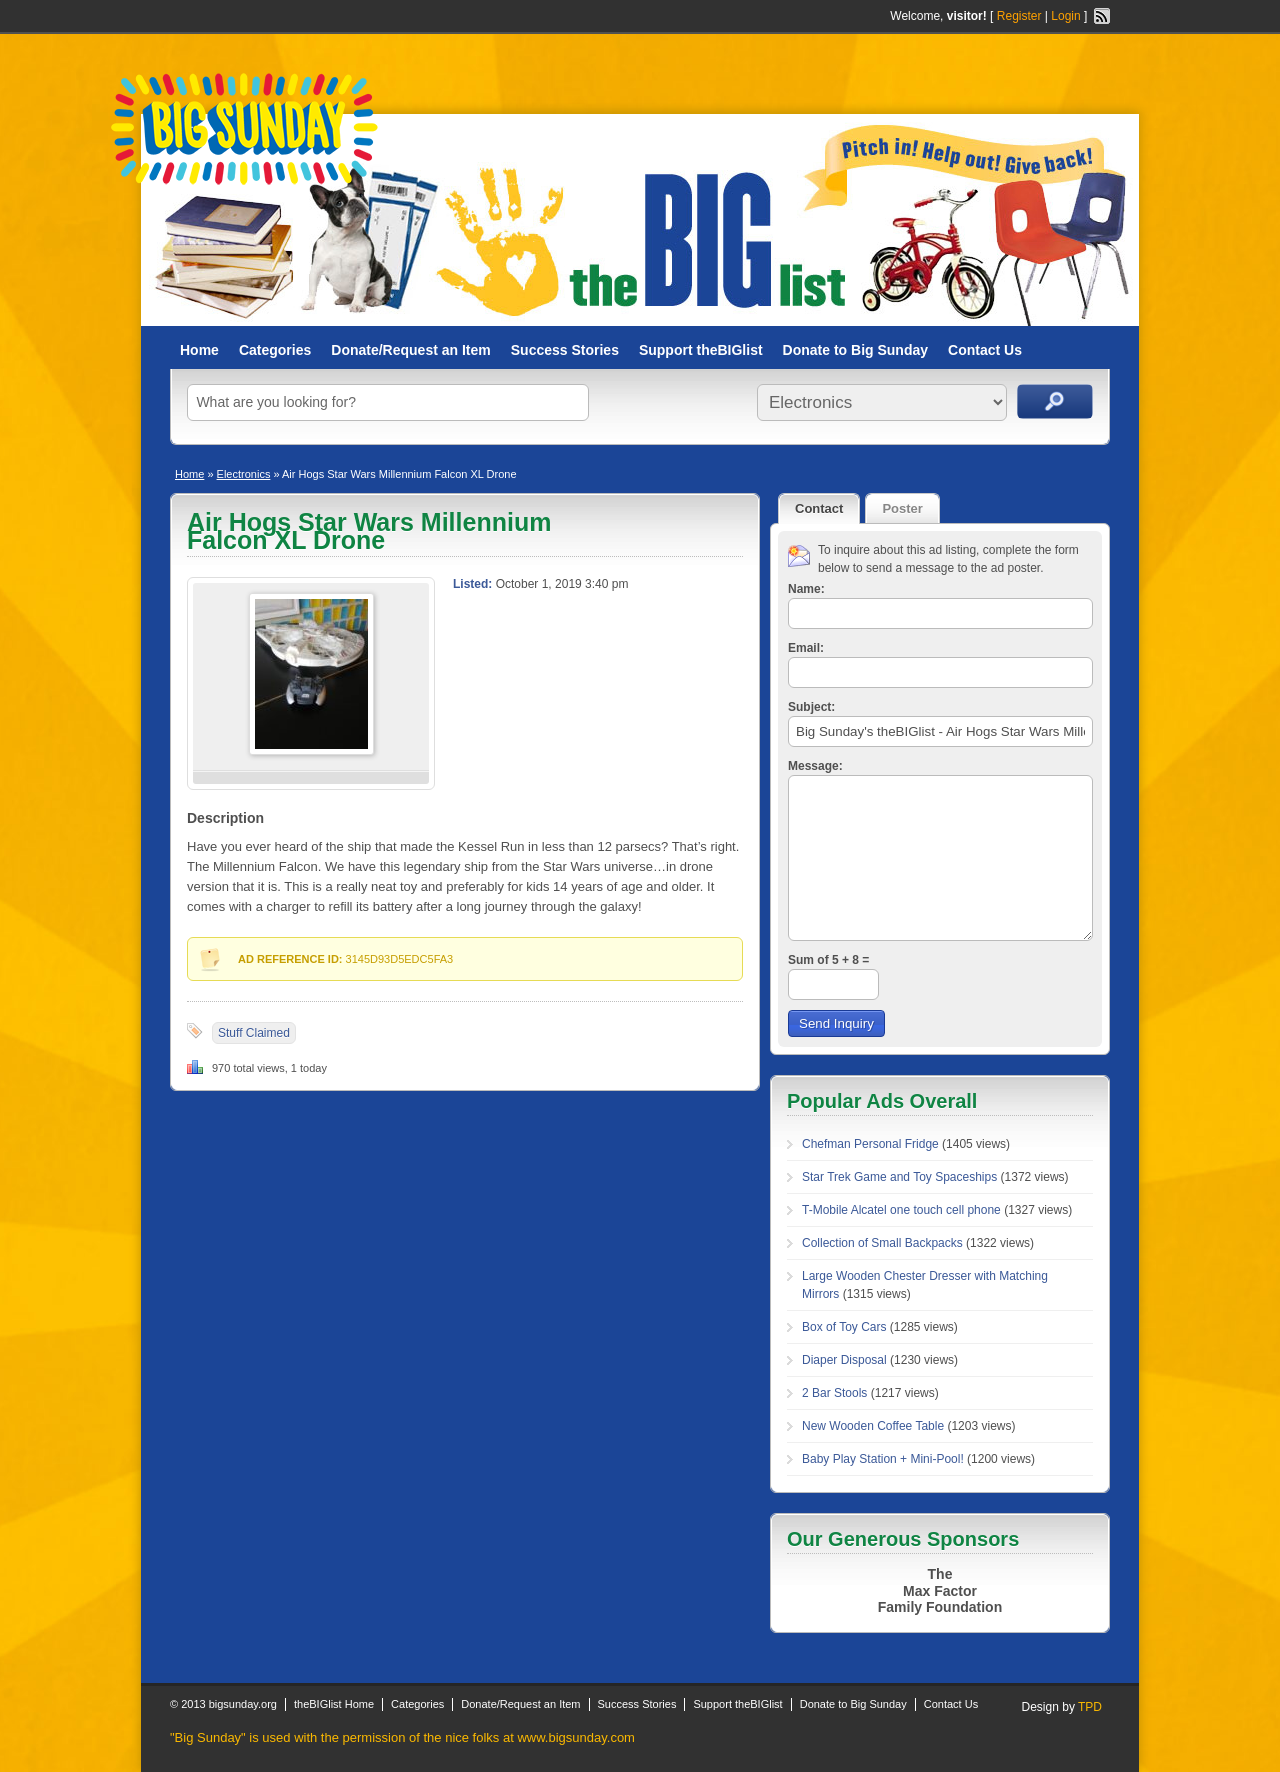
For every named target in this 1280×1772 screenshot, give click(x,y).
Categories (275, 350)
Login (1065, 16)
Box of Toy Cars (844, 1327)
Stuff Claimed (254, 1033)
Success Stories (565, 350)
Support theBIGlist (701, 350)
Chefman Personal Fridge (870, 1144)
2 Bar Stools (834, 1393)
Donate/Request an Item (410, 350)
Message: (815, 766)
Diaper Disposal (844, 1360)
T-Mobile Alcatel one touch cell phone (901, 1210)
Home (199, 350)
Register (1019, 16)
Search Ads (1055, 401)
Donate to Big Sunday (855, 350)
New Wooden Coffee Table (873, 1426)
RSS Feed (1102, 16)
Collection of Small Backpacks (882, 1243)
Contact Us (985, 350)
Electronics (244, 474)
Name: (806, 589)
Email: (806, 648)
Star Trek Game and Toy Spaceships (899, 1177)
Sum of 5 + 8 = (828, 960)
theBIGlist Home (334, 1704)
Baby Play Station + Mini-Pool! (883, 1459)
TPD (1090, 1707)
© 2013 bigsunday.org (223, 1704)
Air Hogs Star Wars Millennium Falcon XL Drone (369, 531)
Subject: (811, 707)
